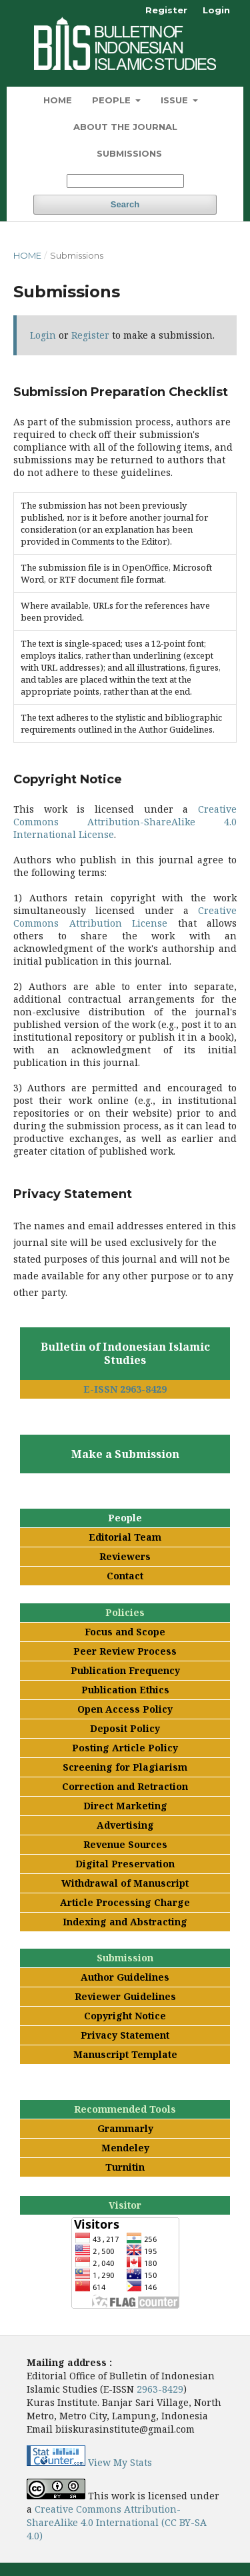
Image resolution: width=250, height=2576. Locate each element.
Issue (176, 100)
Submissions (129, 153)
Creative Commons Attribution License (125, 916)
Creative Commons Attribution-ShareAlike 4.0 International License (125, 822)
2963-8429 (160, 2389)
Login (216, 10)
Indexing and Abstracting (125, 1921)
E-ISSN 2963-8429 (125, 1389)
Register (166, 10)
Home (57, 100)
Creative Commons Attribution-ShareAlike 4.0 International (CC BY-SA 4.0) (117, 2522)
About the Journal (125, 126)
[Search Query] (125, 181)
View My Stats (120, 2462)
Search (125, 204)
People (112, 100)
